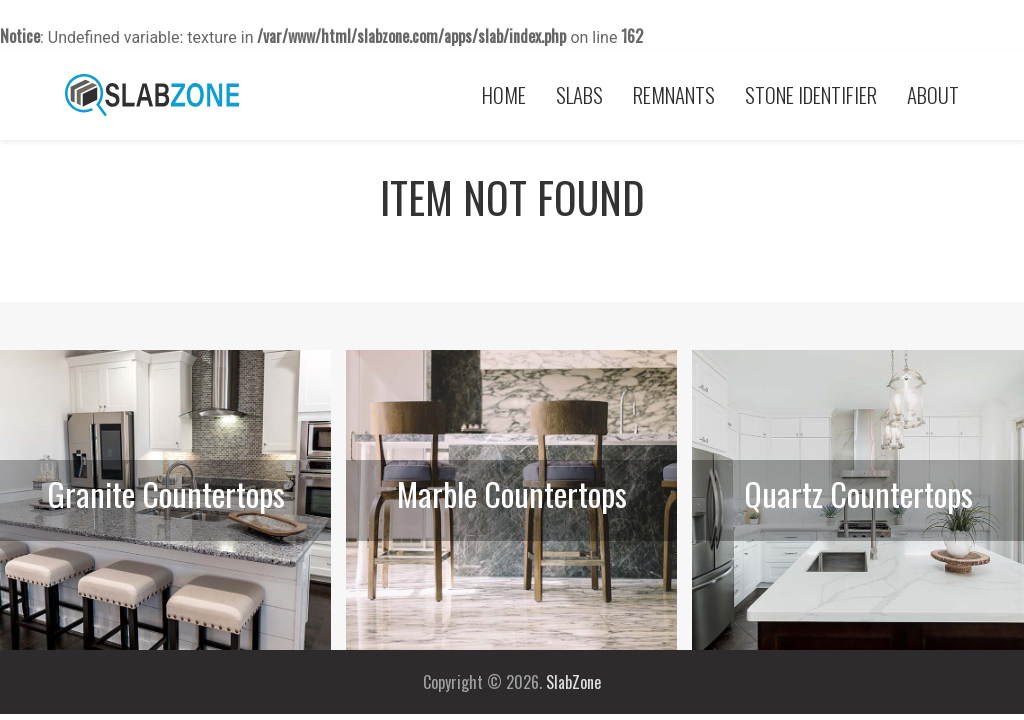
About (933, 94)
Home (504, 94)
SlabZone (573, 682)
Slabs (579, 94)
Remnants (674, 94)
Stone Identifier (811, 94)
